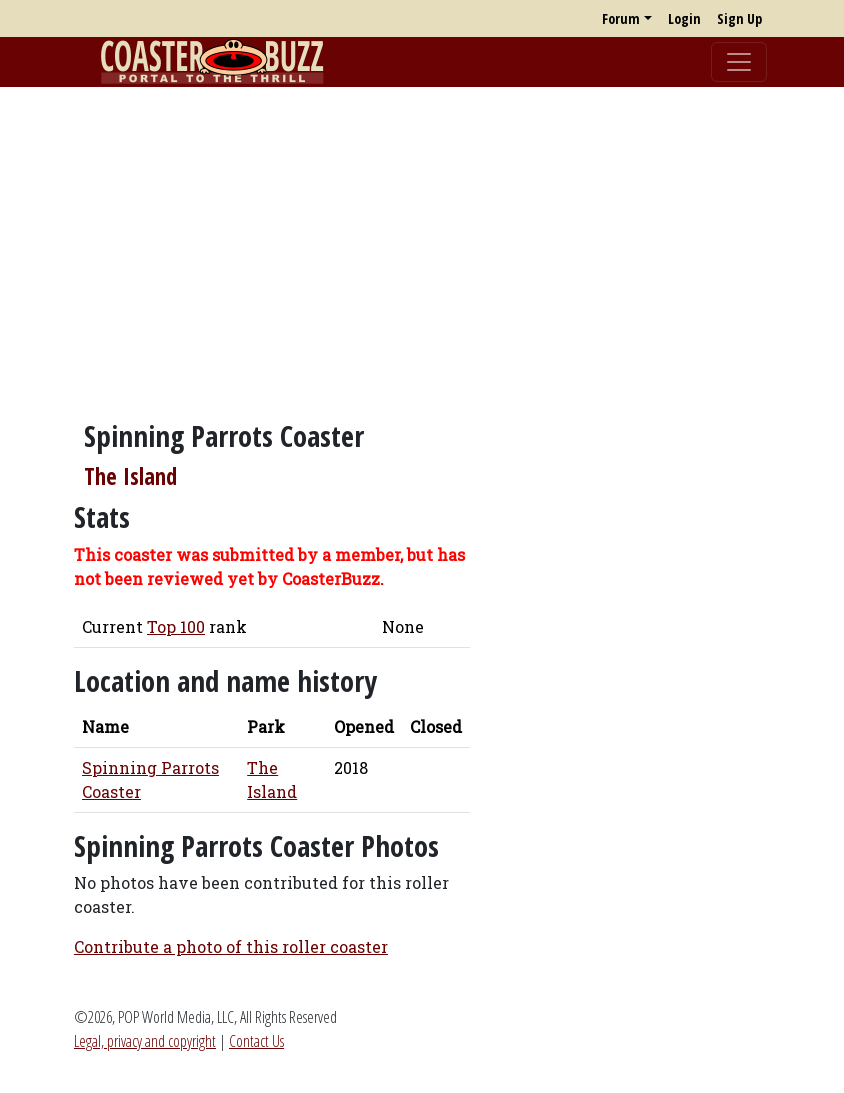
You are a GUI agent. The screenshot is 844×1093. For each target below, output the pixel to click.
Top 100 (176, 626)
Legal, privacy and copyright (145, 1041)
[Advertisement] (422, 243)
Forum (621, 18)
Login (684, 18)
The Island (130, 476)
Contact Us (256, 1041)
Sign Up (739, 18)
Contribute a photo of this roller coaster (231, 946)
